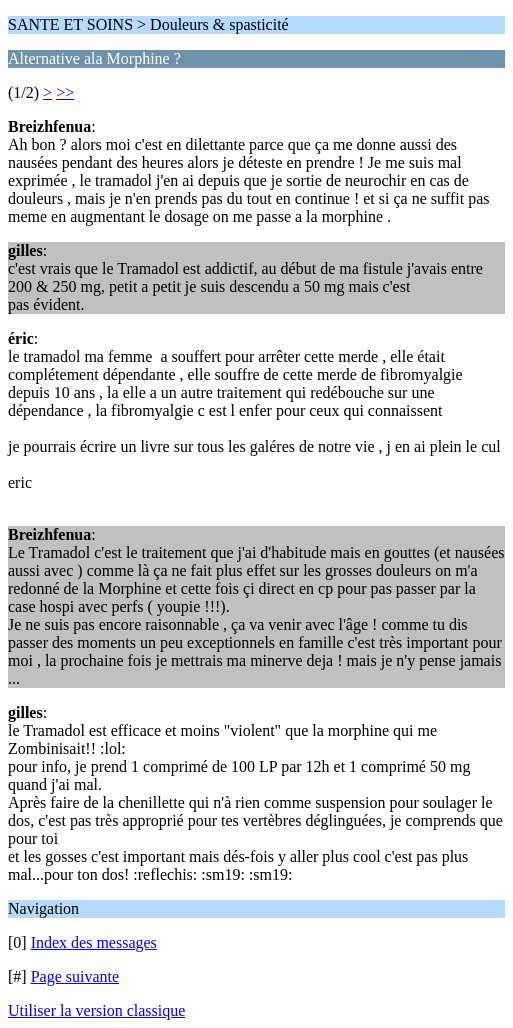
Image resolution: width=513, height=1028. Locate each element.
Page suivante (75, 976)
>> (65, 92)
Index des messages (94, 942)
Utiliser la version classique (96, 1010)
